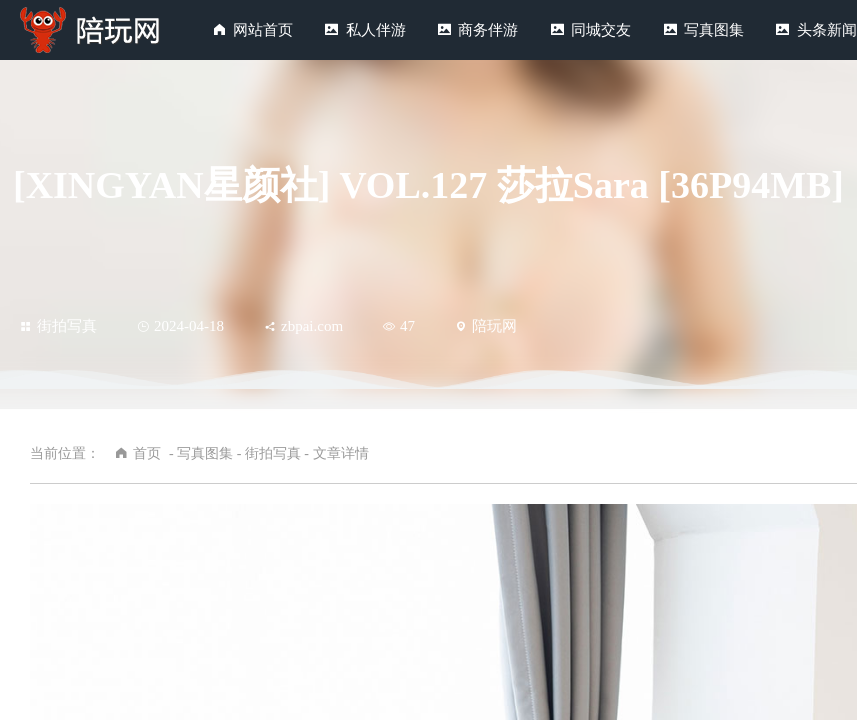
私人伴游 (376, 30)
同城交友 (601, 30)
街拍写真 (58, 326)
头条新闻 (827, 30)
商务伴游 (488, 30)
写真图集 (714, 30)
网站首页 (263, 30)
